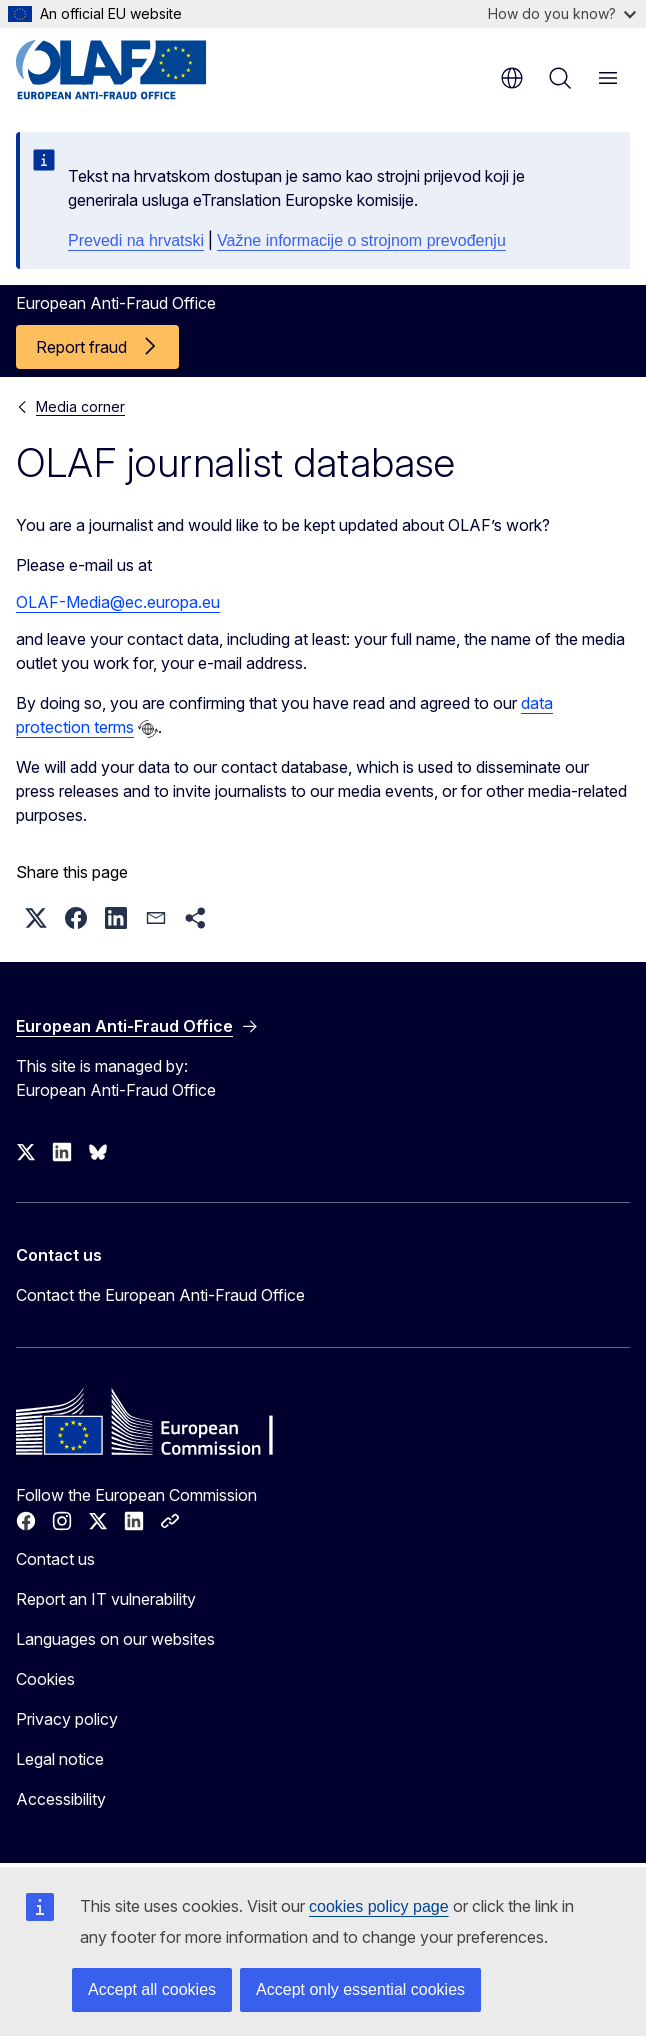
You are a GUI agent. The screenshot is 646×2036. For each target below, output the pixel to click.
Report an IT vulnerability (106, 1599)
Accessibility (61, 1799)
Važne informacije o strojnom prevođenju (361, 240)
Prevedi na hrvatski (136, 240)
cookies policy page (379, 1906)
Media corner (80, 406)
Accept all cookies (152, 1989)
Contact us (55, 1559)
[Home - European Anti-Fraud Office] (136, 70)
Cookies (45, 1679)
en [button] (512, 78)
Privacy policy (67, 1719)
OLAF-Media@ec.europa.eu (118, 602)
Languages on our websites (115, 1639)
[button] (36, 918)
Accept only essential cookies (360, 1989)
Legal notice (60, 1759)
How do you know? (562, 13)
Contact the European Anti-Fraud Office (160, 1295)
